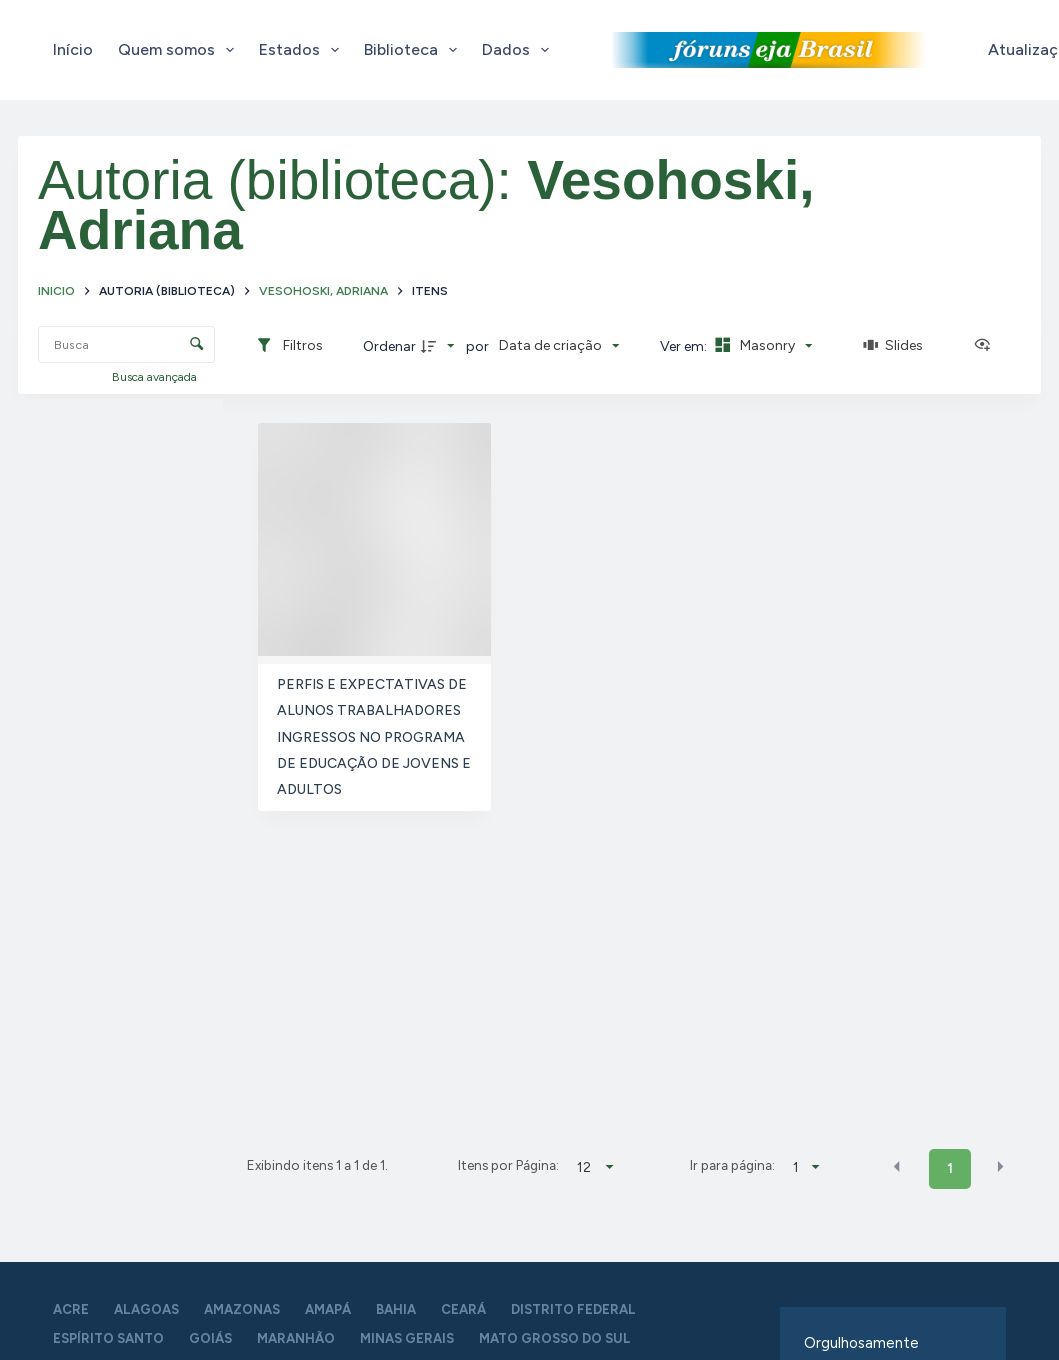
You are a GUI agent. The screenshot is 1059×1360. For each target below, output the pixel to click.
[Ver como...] (987, 346)
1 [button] (950, 1168)
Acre (71, 1309)
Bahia (396, 1309)
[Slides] (893, 346)
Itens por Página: (508, 1165)
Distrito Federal (573, 1309)
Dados (519, 50)
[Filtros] (289, 346)
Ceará (463, 1309)
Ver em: (685, 346)
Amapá (328, 1309)
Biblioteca (414, 50)
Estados (303, 50)
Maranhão (296, 1338)
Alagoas (146, 1309)
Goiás (210, 1338)
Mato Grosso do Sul (555, 1338)
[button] (897, 1167)
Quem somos (180, 50)
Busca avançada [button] (156, 377)
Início (73, 49)
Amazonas (242, 1309)
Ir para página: (732, 1165)
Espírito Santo (108, 1338)
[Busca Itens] (126, 344)
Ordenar (389, 346)
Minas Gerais (407, 1338)
